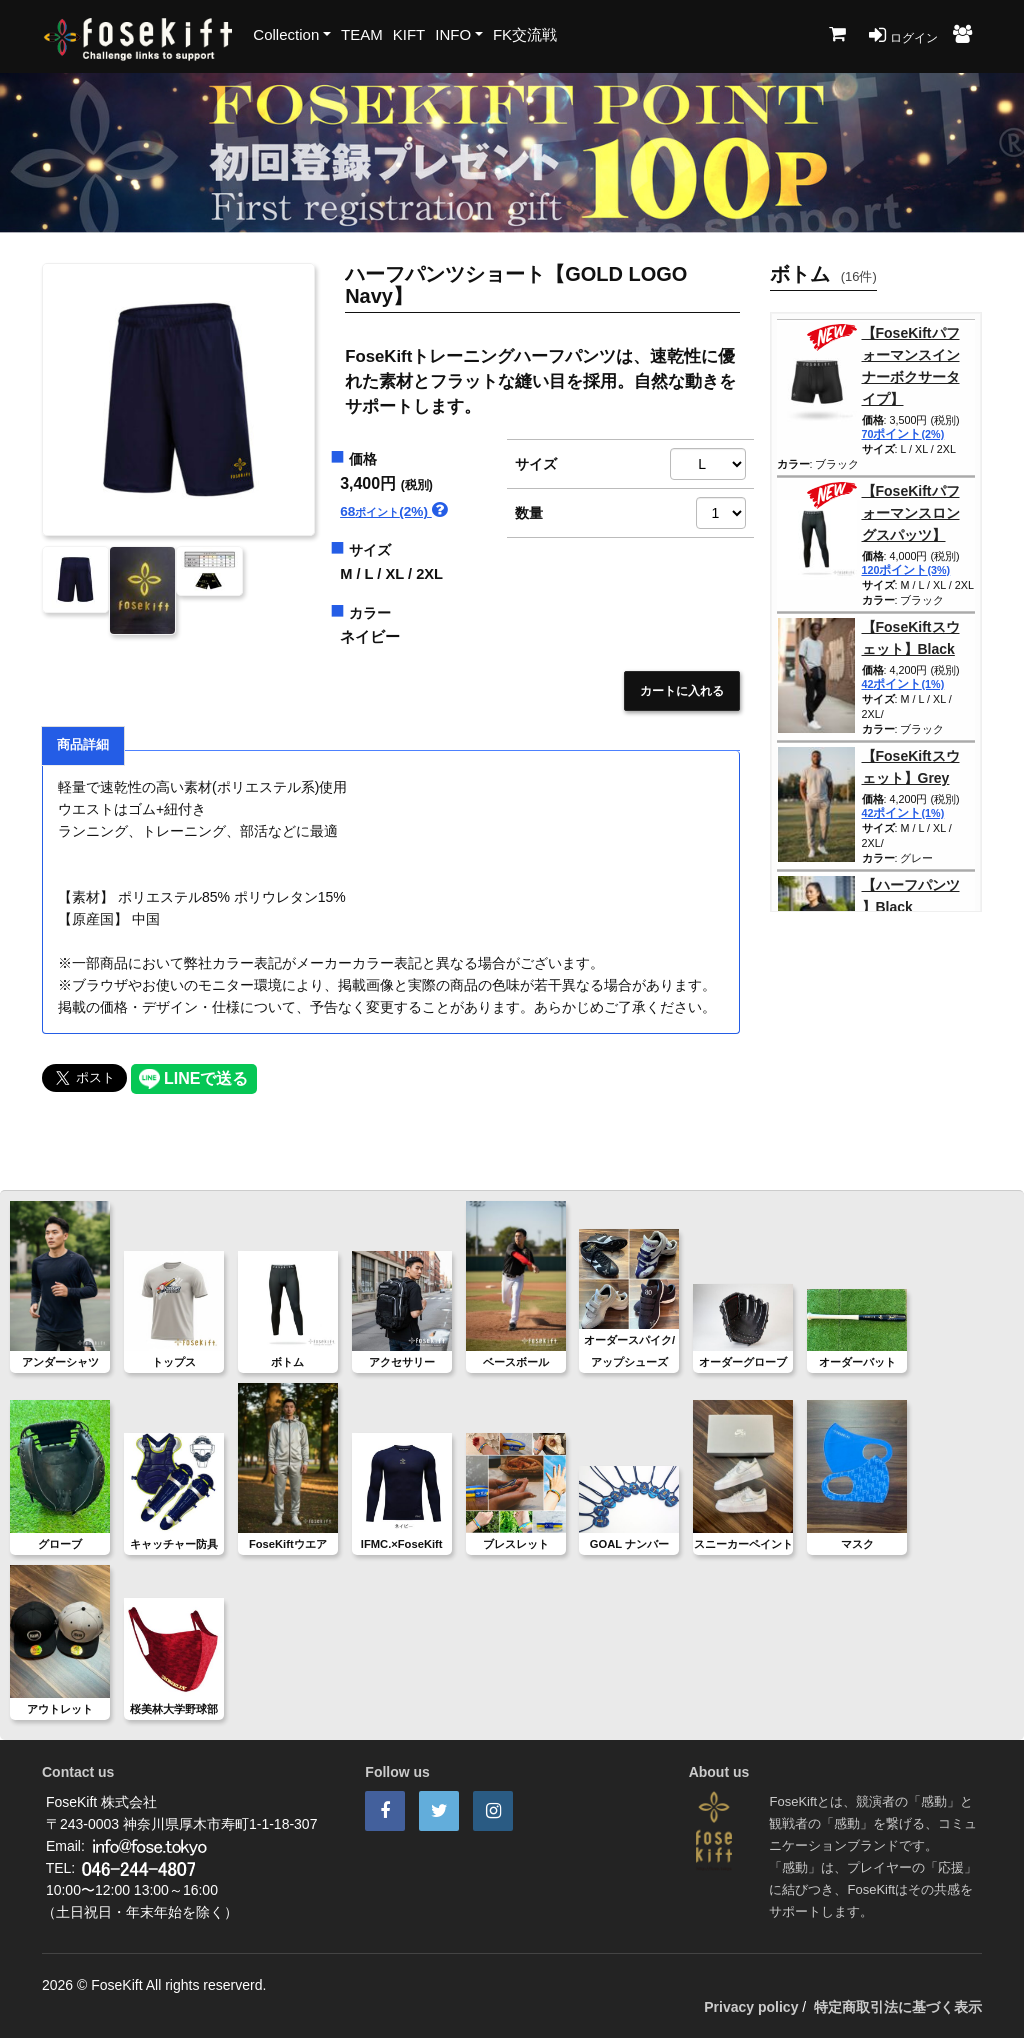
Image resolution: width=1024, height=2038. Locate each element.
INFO (453, 34)
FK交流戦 (525, 34)
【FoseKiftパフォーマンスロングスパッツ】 (911, 513)
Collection (286, 34)
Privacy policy (751, 2007)
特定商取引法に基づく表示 (898, 2007)
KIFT (409, 34)
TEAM (362, 34)
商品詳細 (83, 745)
